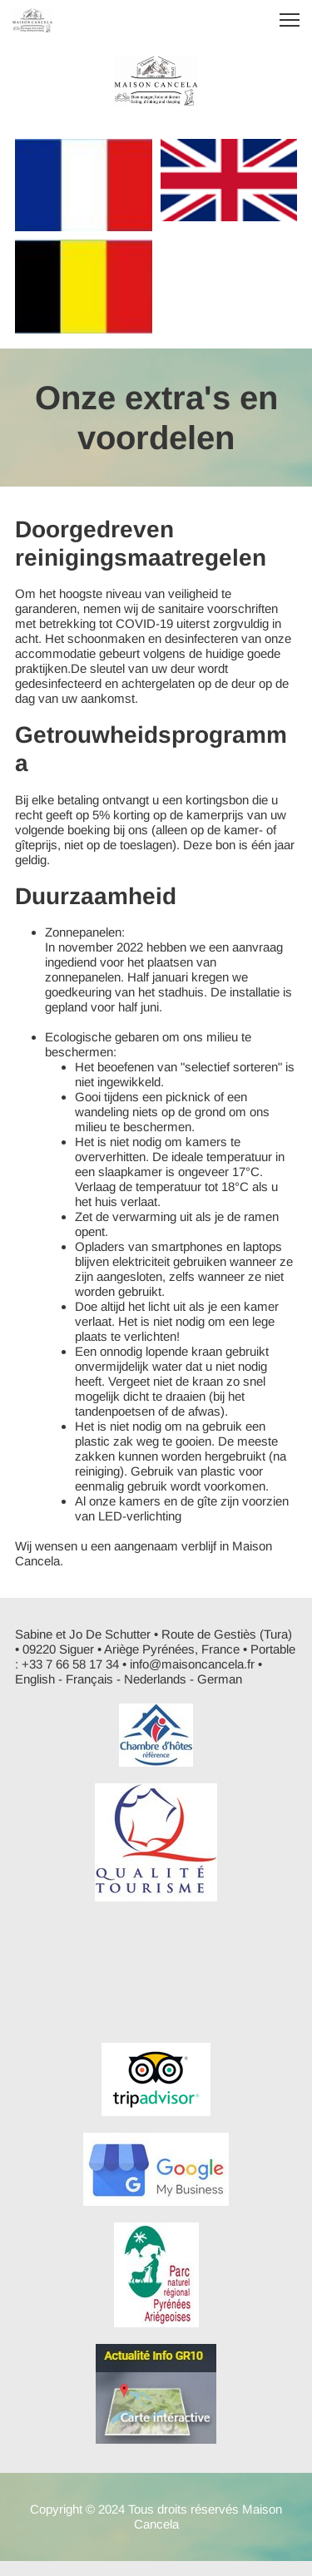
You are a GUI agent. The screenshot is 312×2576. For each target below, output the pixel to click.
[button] (289, 20)
